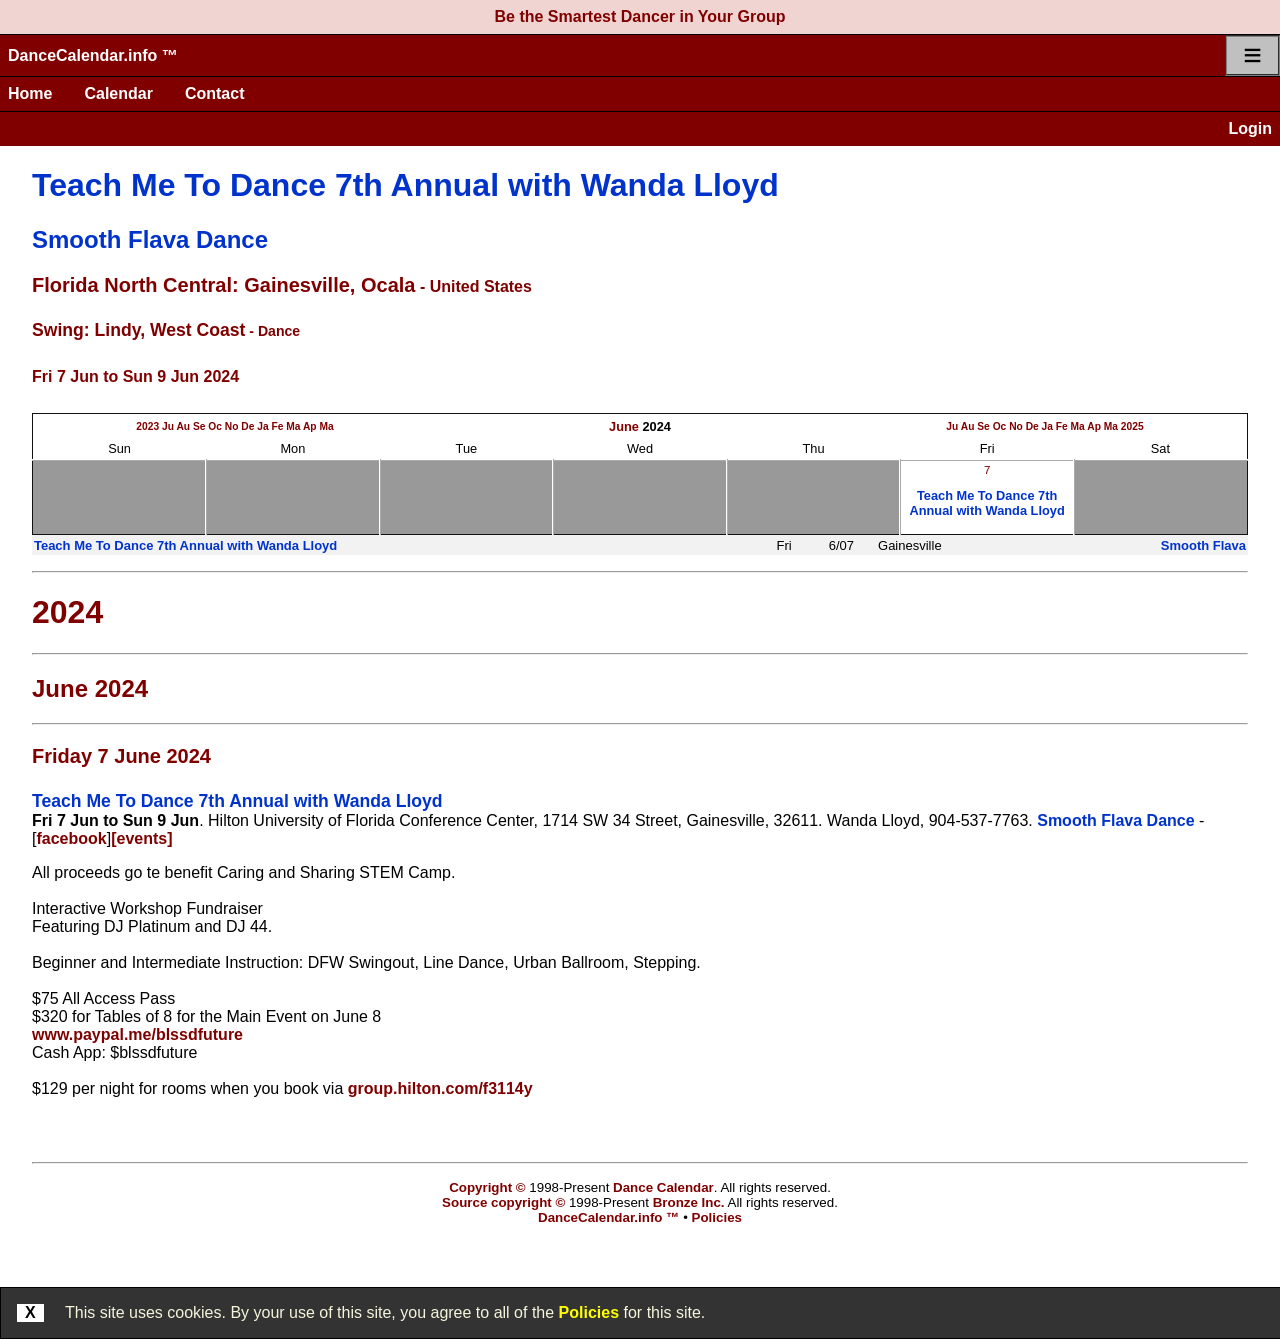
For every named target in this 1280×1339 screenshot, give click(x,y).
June (624, 426)
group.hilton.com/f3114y (440, 1088)
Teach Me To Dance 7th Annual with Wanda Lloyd (405, 185)
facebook (71, 838)
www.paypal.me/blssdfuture (137, 1034)
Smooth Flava (1203, 545)
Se (199, 426)
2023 (147, 426)
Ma (293, 426)
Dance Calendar (663, 1187)
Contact (215, 93)
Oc (215, 426)
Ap (310, 426)
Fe (277, 426)
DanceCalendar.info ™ (93, 55)
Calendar (118, 93)
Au (183, 426)
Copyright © (487, 1187)
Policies (589, 1312)
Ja (262, 426)
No (232, 426)
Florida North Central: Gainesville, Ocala (223, 285)
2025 (1132, 426)
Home (30, 93)
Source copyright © (503, 1202)
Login (1250, 128)
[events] (141, 838)
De (247, 426)
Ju (168, 426)
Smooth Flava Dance (150, 239)
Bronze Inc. (689, 1202)
